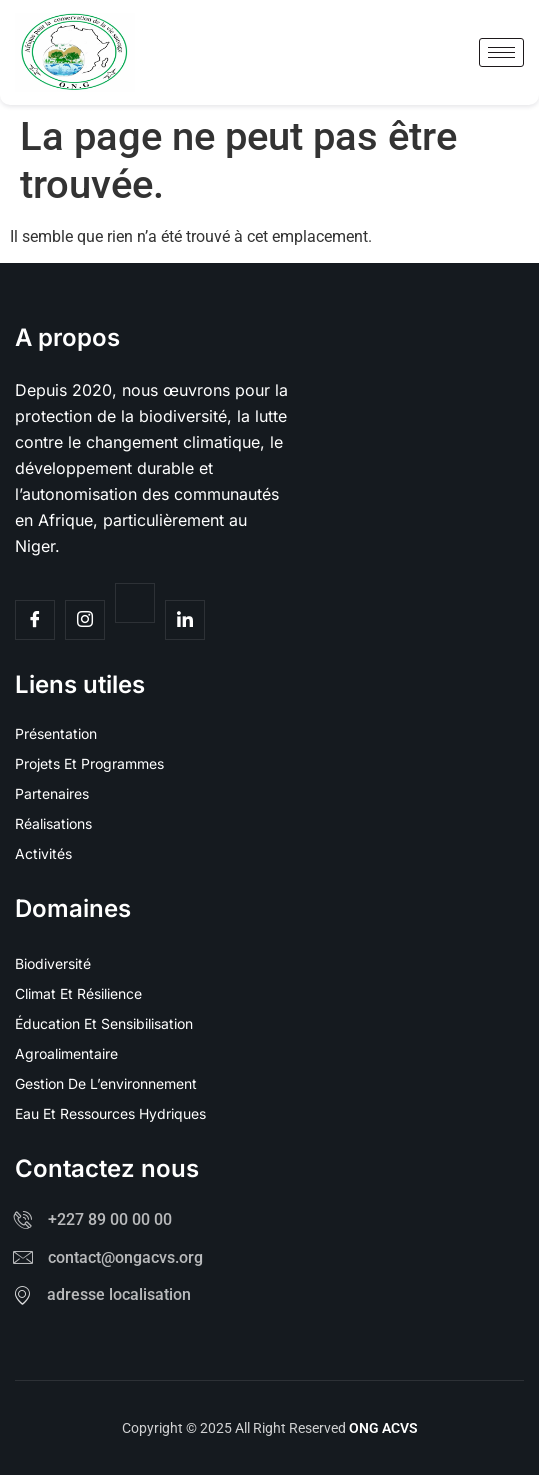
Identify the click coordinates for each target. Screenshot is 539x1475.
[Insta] (85, 620)
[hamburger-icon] (501, 52)
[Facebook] (35, 620)
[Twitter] (135, 603)
